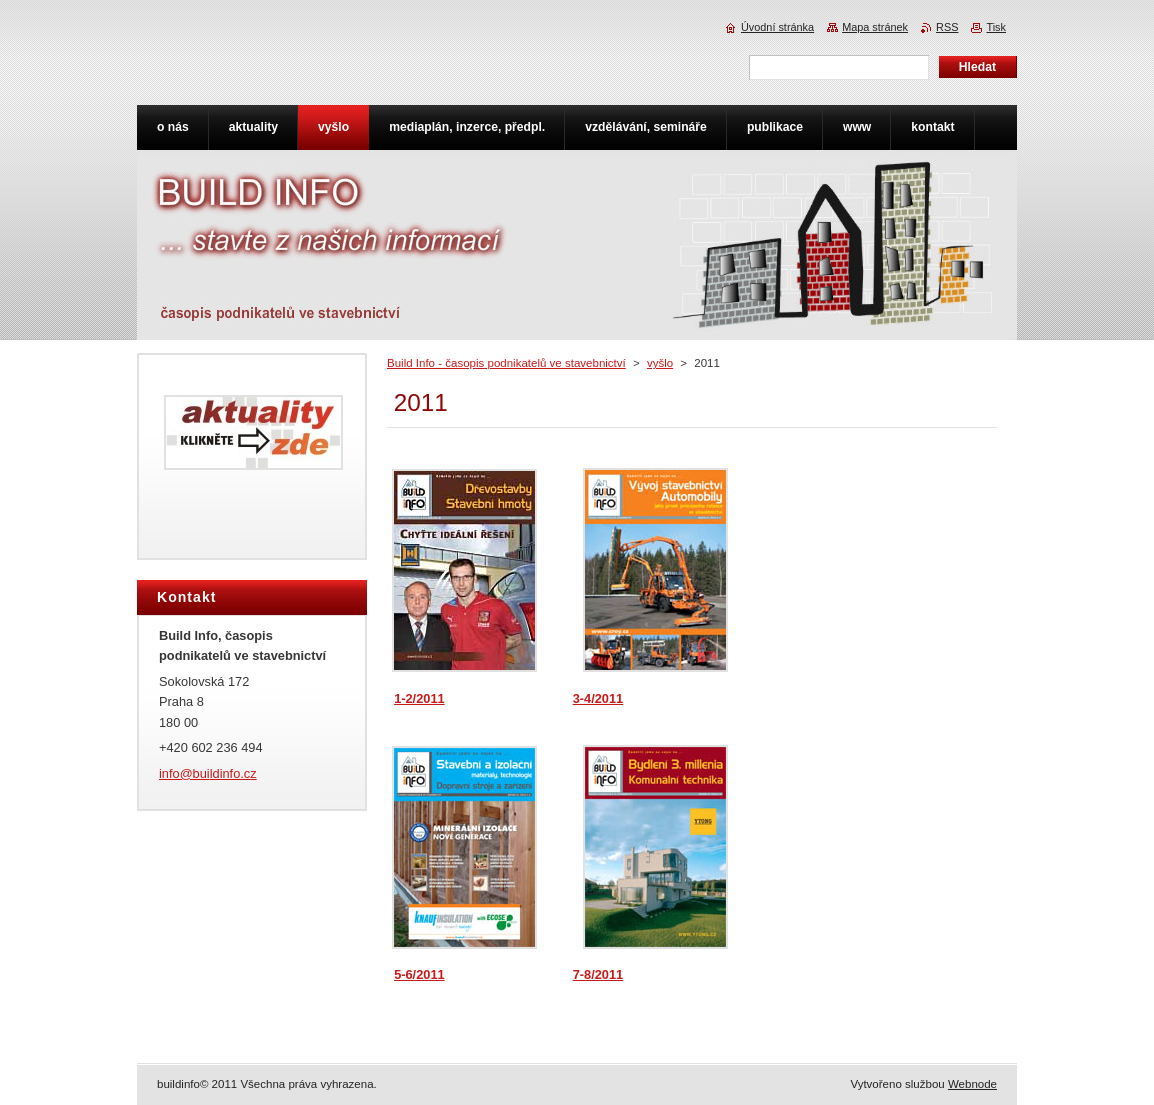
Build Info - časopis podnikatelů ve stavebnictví (506, 363)
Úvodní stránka (777, 27)
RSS (947, 27)
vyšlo (660, 363)
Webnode (972, 1084)
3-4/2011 (598, 698)
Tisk (996, 27)
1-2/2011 (419, 698)
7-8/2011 (598, 974)
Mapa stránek (875, 27)
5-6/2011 (419, 974)
